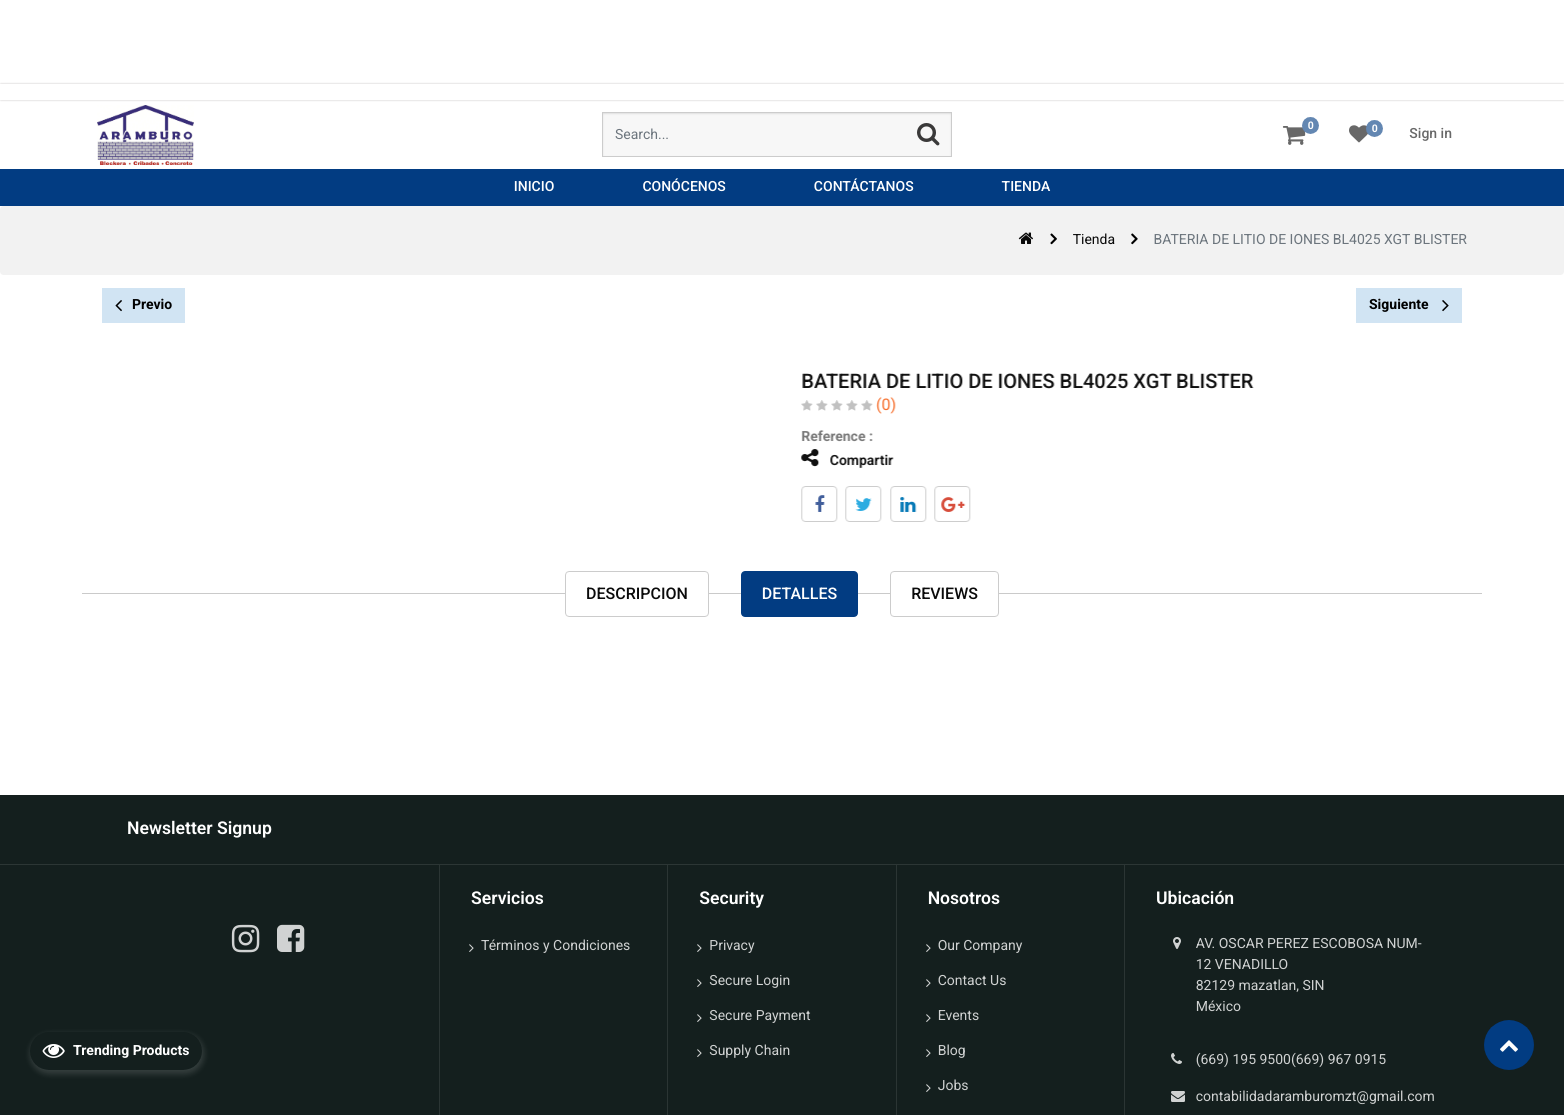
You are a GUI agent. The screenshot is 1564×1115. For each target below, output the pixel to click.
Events (958, 1016)
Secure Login (749, 981)
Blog (952, 1051)
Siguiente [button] (1409, 305)
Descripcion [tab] (637, 593)
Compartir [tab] (837, 458)
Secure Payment (759, 1016)
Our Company (980, 946)
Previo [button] (143, 305)
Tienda (1094, 240)
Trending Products (116, 1050)
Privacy (731, 946)
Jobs (953, 1086)
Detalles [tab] (799, 593)
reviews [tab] (944, 593)
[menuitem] (534, 187)
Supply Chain (749, 1051)
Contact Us (972, 981)
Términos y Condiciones (555, 946)
